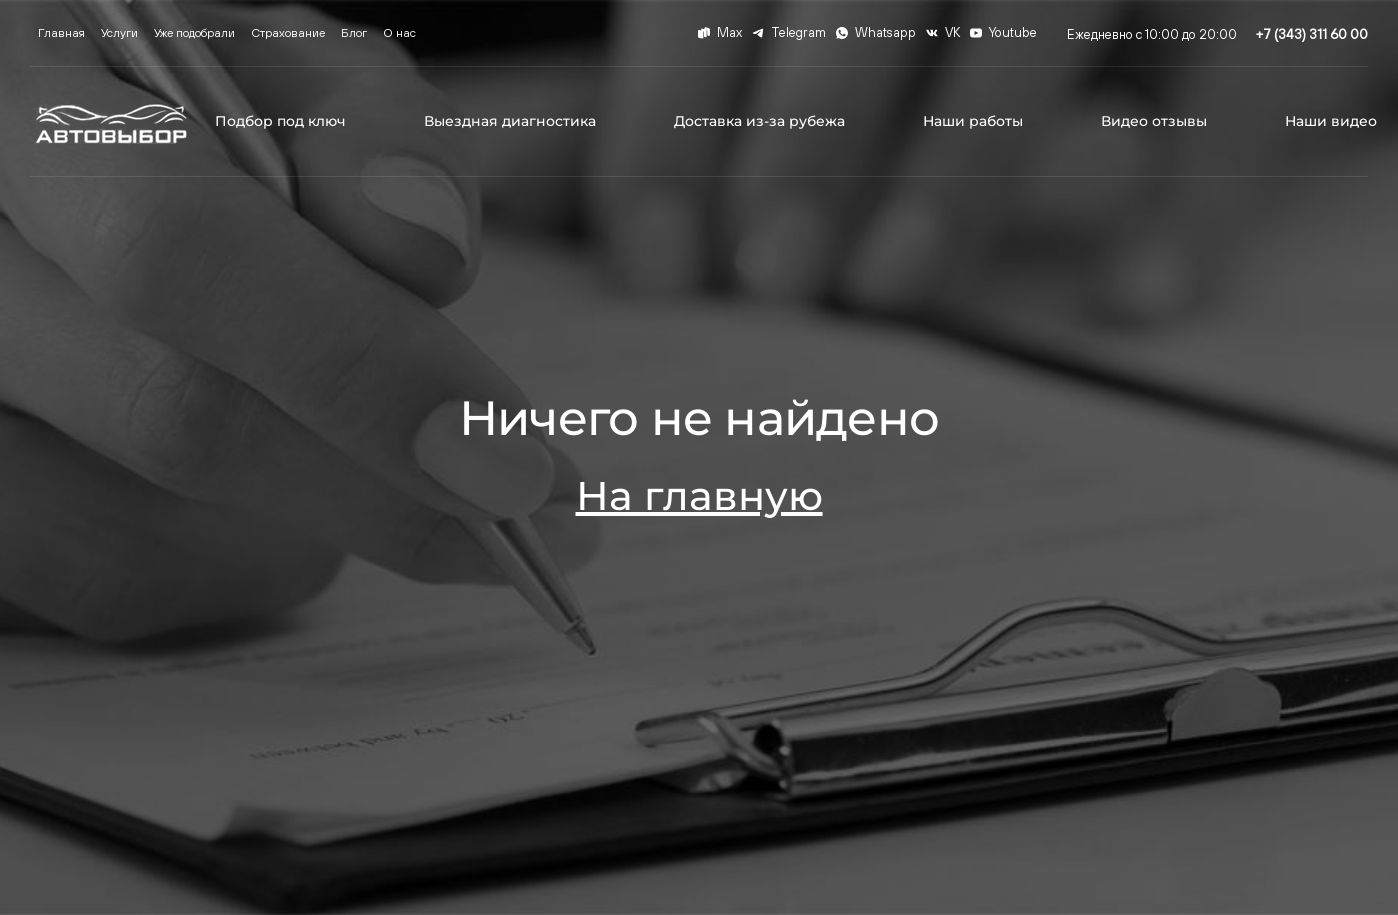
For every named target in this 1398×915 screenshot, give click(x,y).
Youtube (1003, 32)
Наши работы (973, 121)
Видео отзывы (1154, 121)
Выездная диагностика (510, 121)
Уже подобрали (194, 33)
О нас (399, 33)
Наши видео (1331, 121)
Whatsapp (876, 32)
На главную (699, 495)
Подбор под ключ (280, 121)
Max (720, 32)
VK (943, 32)
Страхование (288, 33)
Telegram (789, 32)
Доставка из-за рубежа (759, 121)
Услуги (119, 33)
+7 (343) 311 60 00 (1312, 34)
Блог (354, 33)
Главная (61, 33)
